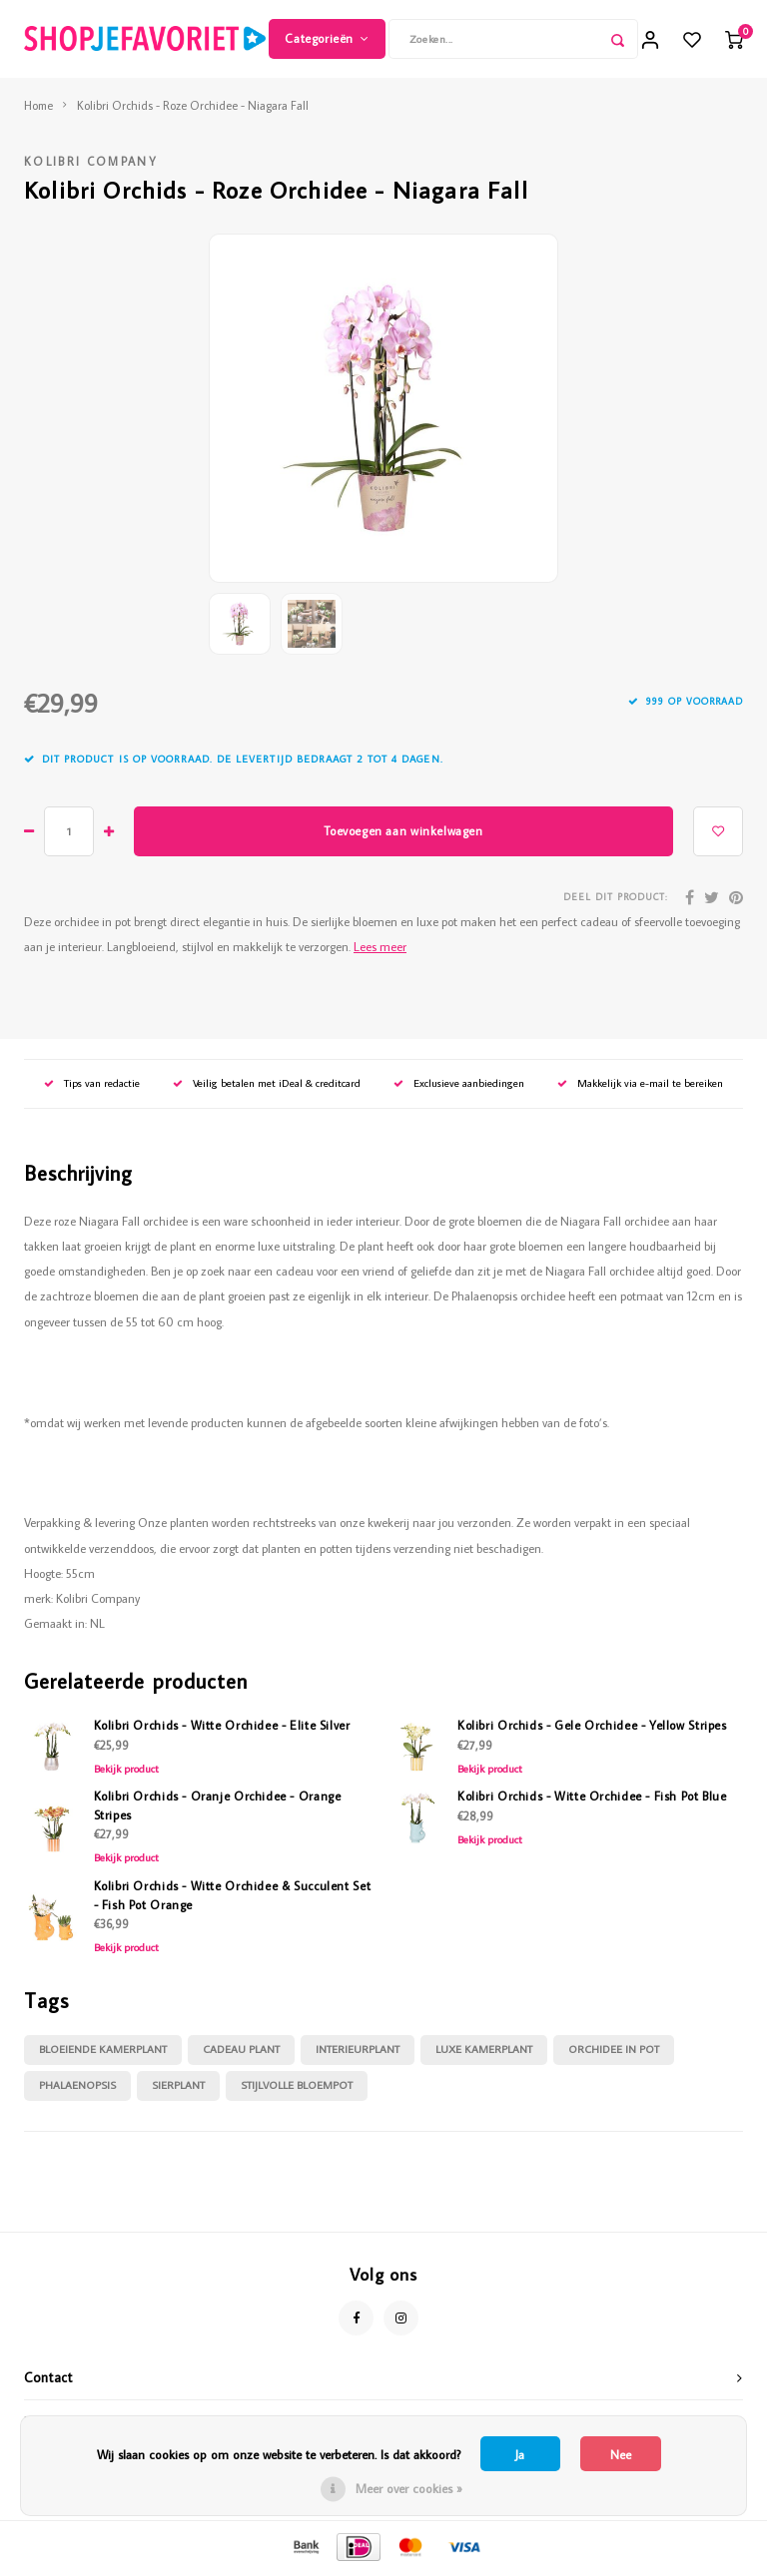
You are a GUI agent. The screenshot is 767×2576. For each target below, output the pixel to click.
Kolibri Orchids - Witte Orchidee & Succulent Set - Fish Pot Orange (233, 1896)
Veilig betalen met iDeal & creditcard (267, 1086)
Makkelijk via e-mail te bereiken (640, 1086)
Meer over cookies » (409, 2488)
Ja (519, 2454)
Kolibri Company (91, 164)
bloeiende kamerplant (103, 2052)
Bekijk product (126, 1771)
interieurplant (357, 2052)
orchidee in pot (613, 2052)
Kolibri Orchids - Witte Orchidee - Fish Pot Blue (592, 1798)
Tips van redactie (92, 1086)
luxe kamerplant (483, 2052)
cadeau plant (241, 2052)
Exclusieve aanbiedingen (458, 1086)
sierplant (178, 2088)
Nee (620, 2454)
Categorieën (327, 39)
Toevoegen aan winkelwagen (403, 832)
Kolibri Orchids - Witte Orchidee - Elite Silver (222, 1728)
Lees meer (380, 948)
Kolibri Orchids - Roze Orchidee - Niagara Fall (193, 107)
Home (38, 107)
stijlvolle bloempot (297, 2088)
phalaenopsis (77, 2088)
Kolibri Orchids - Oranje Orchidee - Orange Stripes (218, 1808)
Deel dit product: (615, 899)
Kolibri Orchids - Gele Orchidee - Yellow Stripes (592, 1728)
